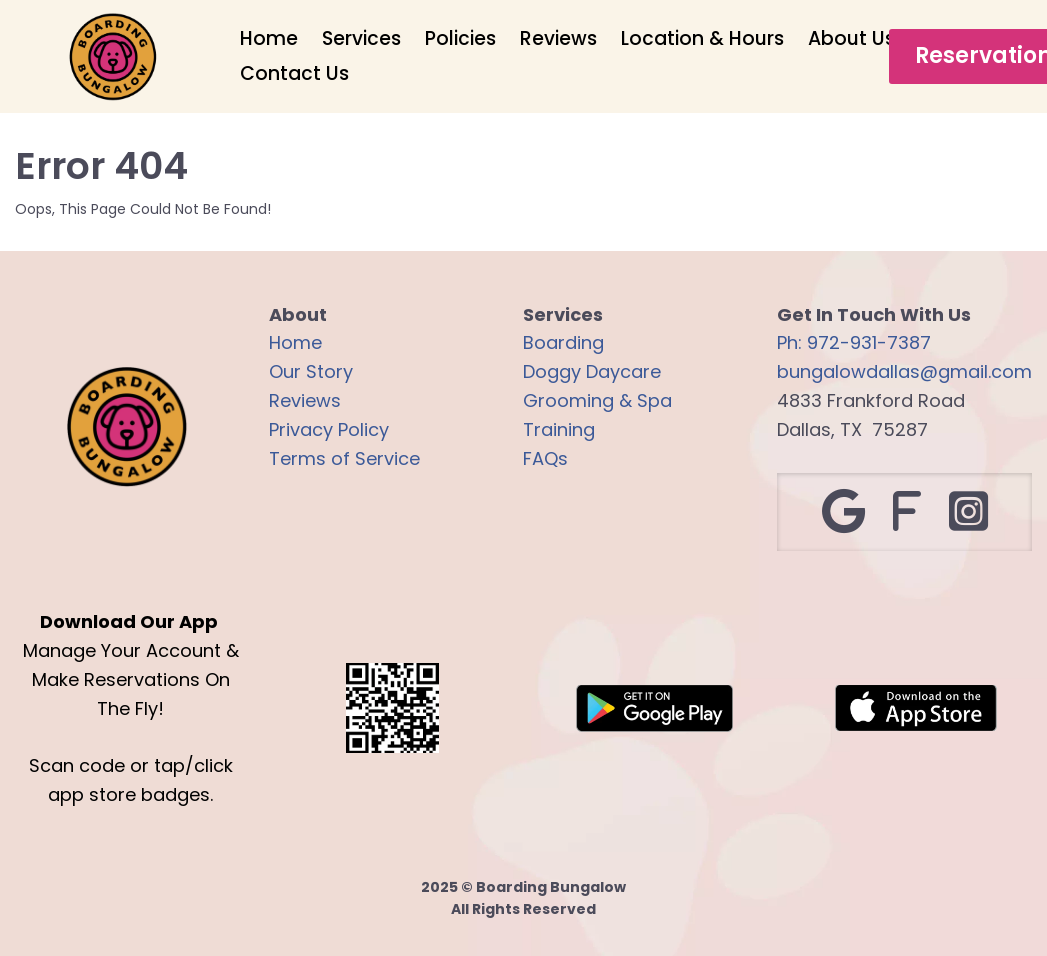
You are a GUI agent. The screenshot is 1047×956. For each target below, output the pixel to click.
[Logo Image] (113, 58)
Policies (460, 38)
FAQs (545, 458)
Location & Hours (702, 38)
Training (559, 429)
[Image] (655, 709)
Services (361, 38)
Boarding (563, 342)
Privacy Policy (329, 429)
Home (269, 38)
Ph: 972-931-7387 (854, 342)
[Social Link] (843, 512)
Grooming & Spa (597, 400)
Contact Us (294, 73)
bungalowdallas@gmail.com (904, 371)
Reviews (558, 38)
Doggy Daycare (592, 371)
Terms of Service (344, 458)
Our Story (311, 371)
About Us (851, 38)
